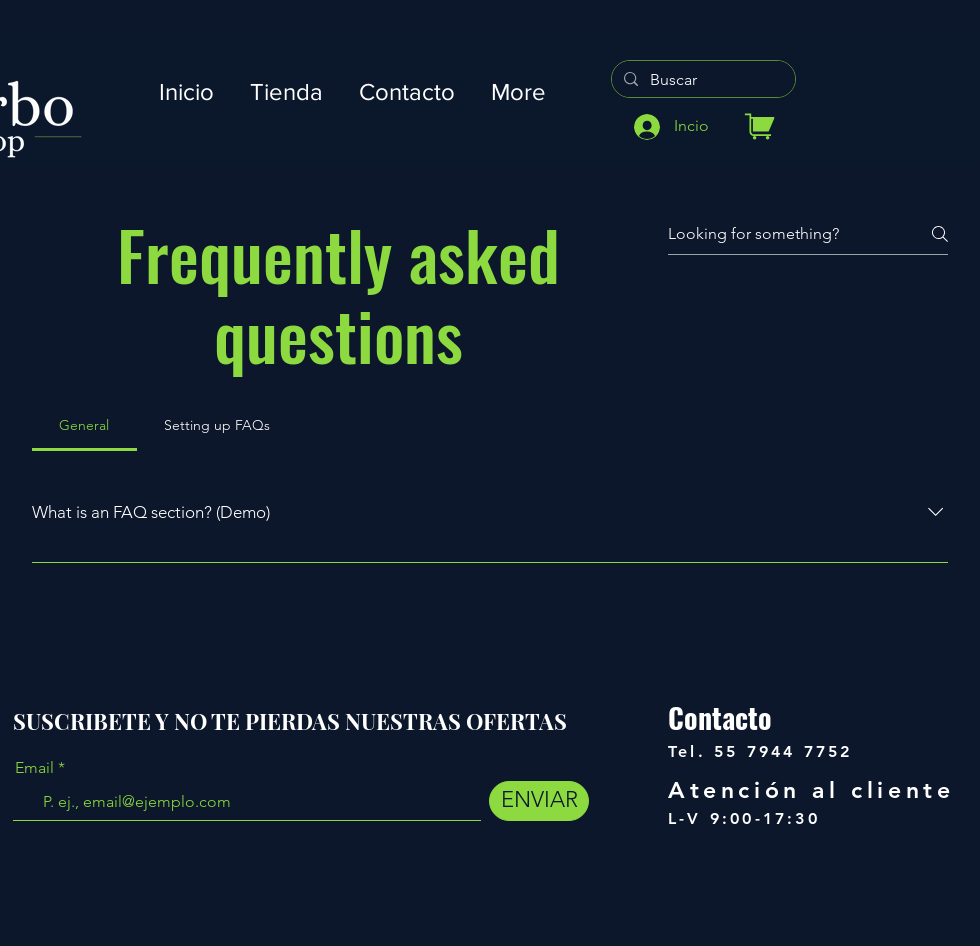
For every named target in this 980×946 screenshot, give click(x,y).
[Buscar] (701, 80)
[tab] (84, 425)
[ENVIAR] (539, 801)
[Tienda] (759, 126)
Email (34, 768)
